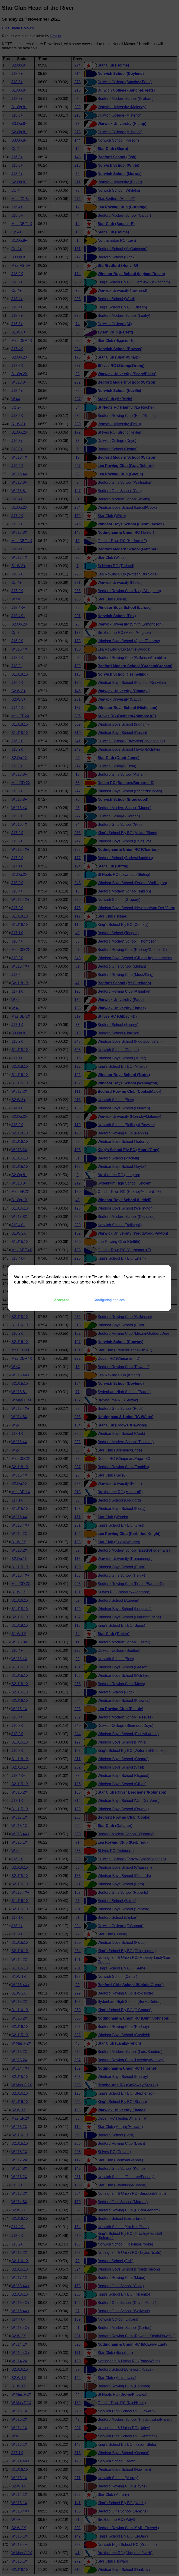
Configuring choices (109, 1300)
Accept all (62, 1300)
